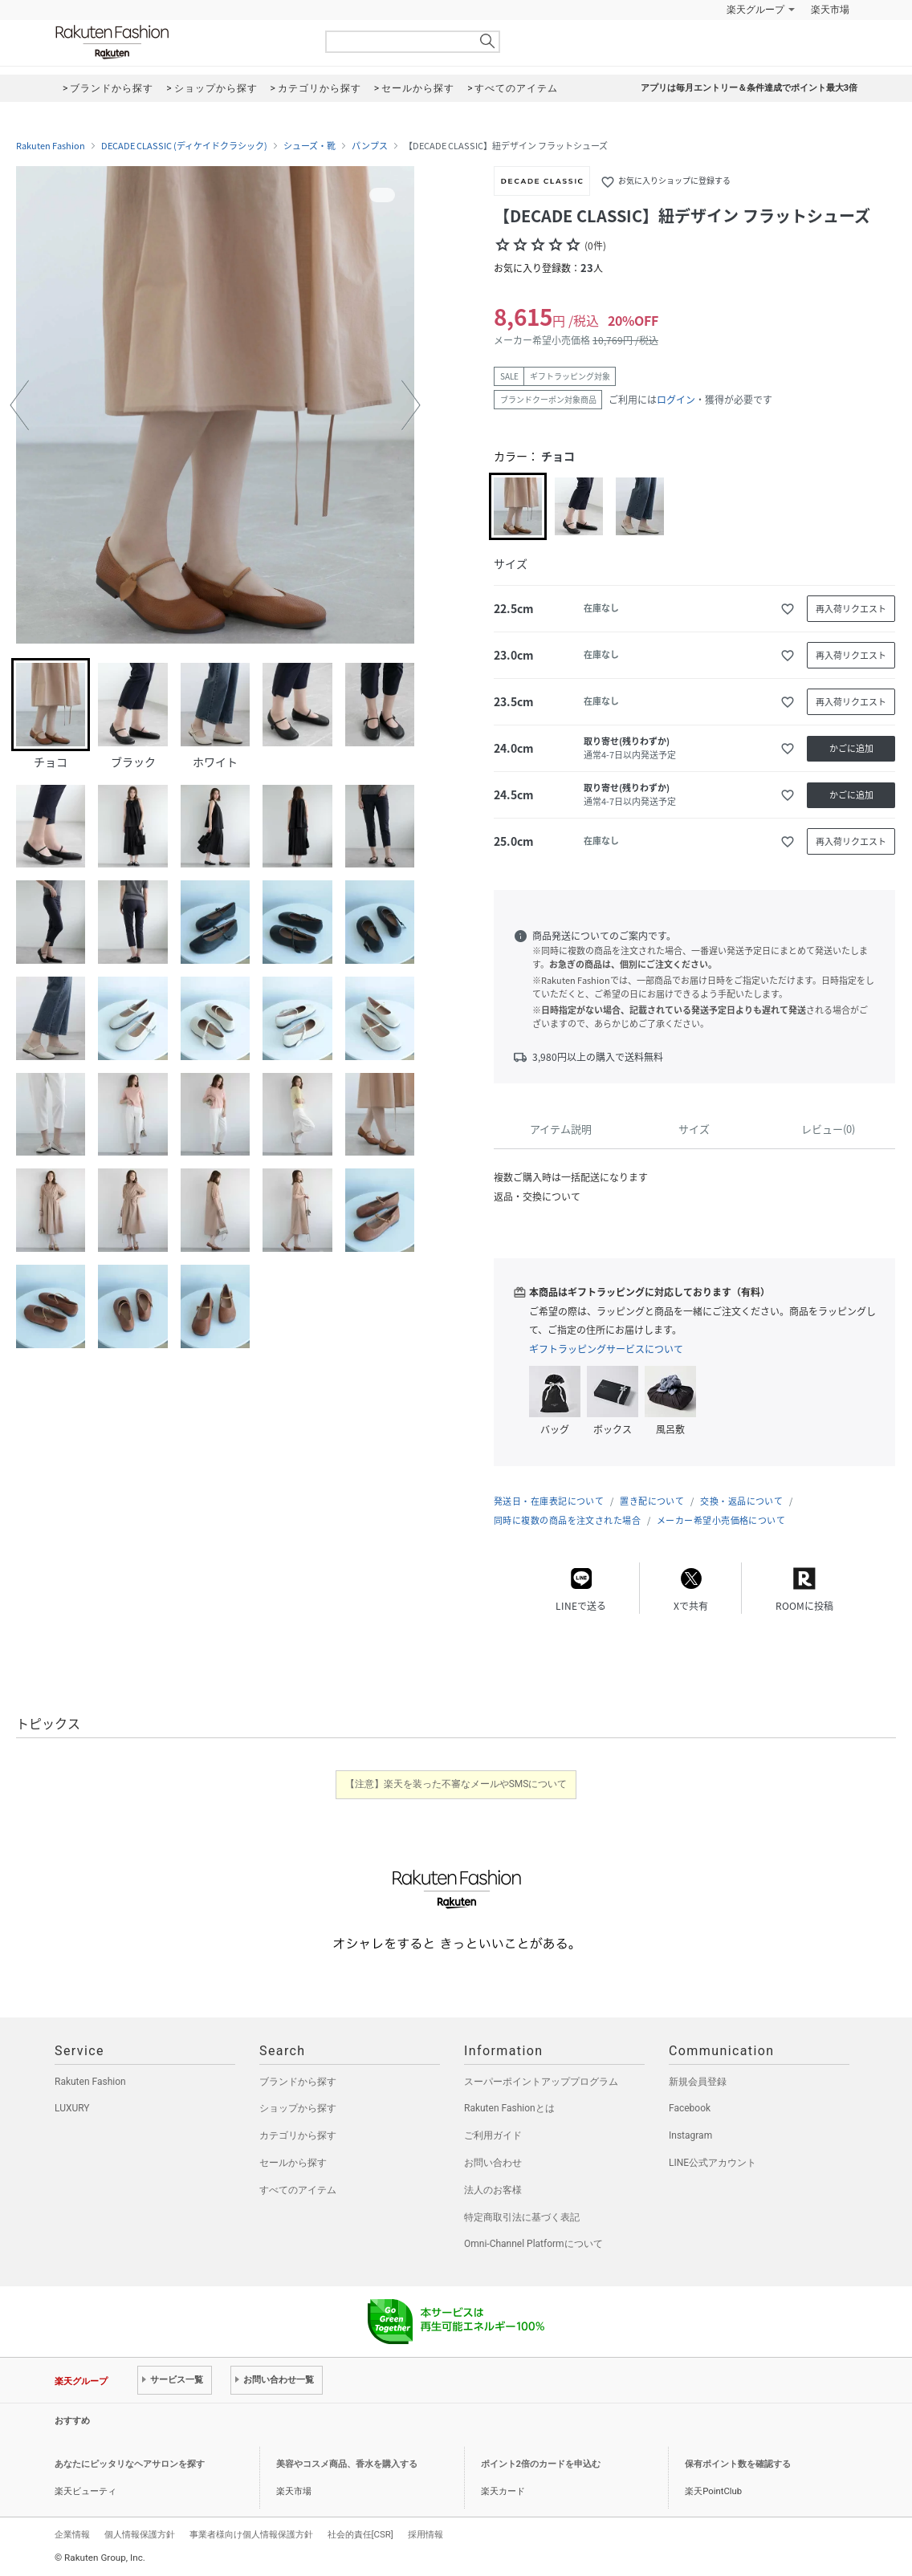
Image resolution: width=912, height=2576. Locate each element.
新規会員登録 (698, 2081)
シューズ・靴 (309, 146)
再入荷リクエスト (851, 609)
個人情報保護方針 (139, 2534)
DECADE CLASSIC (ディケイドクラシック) (184, 146)
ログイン (676, 399)
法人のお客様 (493, 2190)
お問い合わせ (493, 2162)
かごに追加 (851, 748)
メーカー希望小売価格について (721, 1520)
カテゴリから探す (297, 2135)
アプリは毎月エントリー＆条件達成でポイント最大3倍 (749, 88)
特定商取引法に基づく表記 (522, 2217)
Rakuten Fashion (179, 42)
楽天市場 (830, 9)
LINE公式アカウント (712, 2162)
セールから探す (293, 2162)
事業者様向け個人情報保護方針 (251, 2534)
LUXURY (72, 2108)
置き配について (652, 1501)
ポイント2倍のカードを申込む (541, 2464)
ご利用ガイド (493, 2135)
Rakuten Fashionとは (509, 2108)
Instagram (690, 2135)
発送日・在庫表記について (549, 1501)
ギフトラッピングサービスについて (606, 1349)
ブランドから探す (297, 2081)
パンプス (370, 146)
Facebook (689, 2108)
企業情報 (72, 2534)
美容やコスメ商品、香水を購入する (346, 2464)
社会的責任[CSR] (360, 2534)
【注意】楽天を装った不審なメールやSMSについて (456, 1784)
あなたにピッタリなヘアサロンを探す (130, 2464)
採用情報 (425, 2534)
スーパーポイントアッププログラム (541, 2081)
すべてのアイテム (297, 2190)
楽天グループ (755, 9)
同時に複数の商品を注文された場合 (567, 1520)
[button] (19, 405)
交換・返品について (741, 1501)
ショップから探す (297, 2108)
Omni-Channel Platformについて (533, 2243)
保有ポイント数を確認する (738, 2464)
